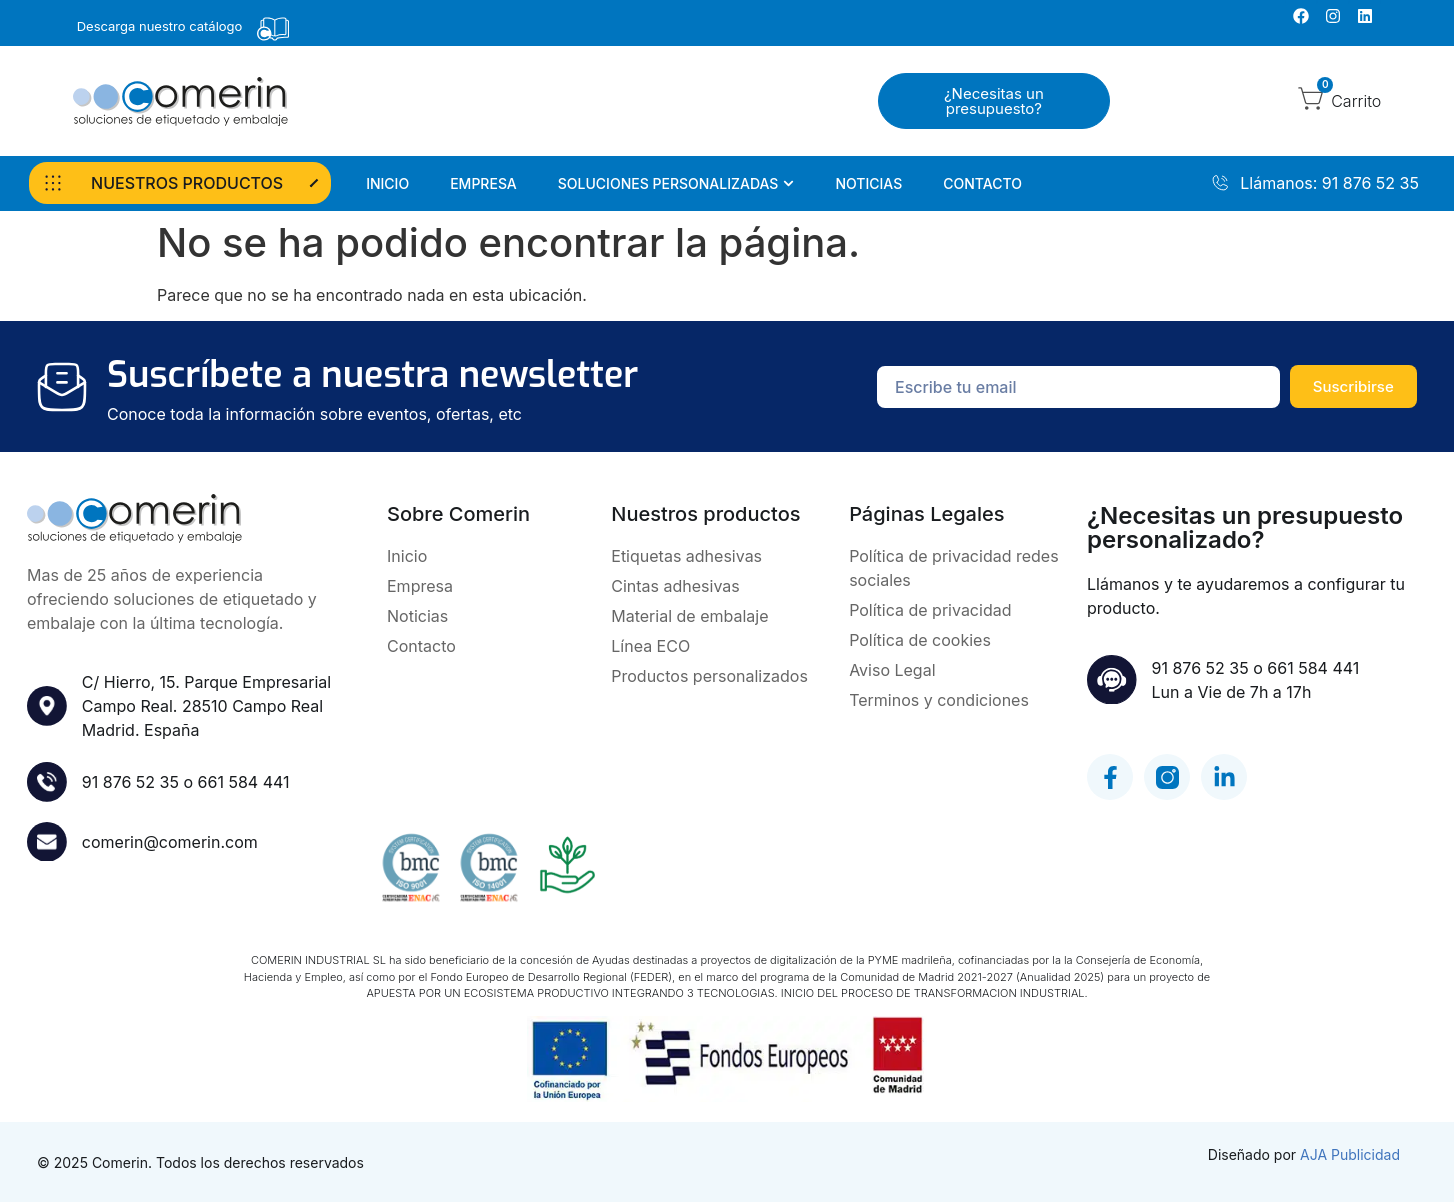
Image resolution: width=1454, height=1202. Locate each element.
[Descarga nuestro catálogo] (273, 29)
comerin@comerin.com (170, 842)
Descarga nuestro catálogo (160, 26)
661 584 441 (244, 782)
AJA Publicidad (1350, 1154)
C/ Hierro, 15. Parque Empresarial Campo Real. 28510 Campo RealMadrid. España (206, 706)
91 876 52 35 (130, 782)
